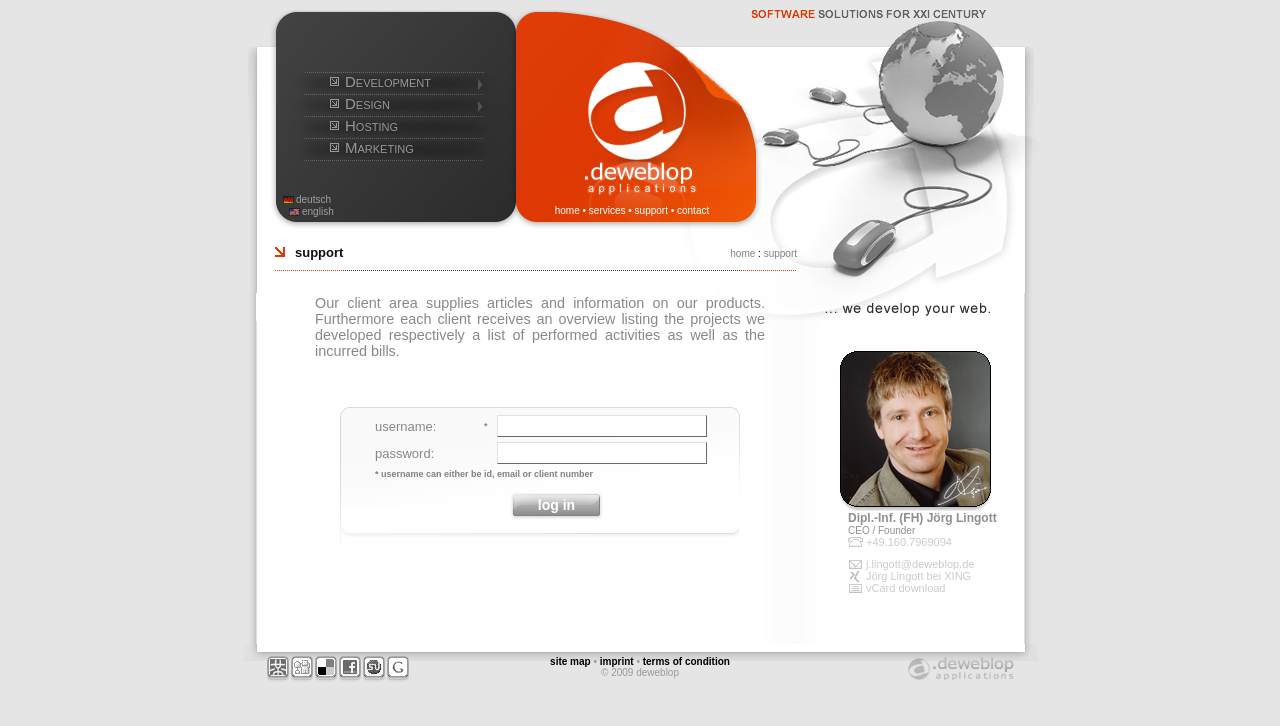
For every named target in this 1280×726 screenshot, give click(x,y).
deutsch (313, 199)
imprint (617, 661)
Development (388, 81)
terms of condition (686, 661)
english (318, 211)
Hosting (371, 125)
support (651, 210)
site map (570, 661)
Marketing (379, 147)
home (567, 210)
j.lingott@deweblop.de (920, 564)
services (607, 210)
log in (556, 505)
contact (693, 210)
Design (367, 103)
